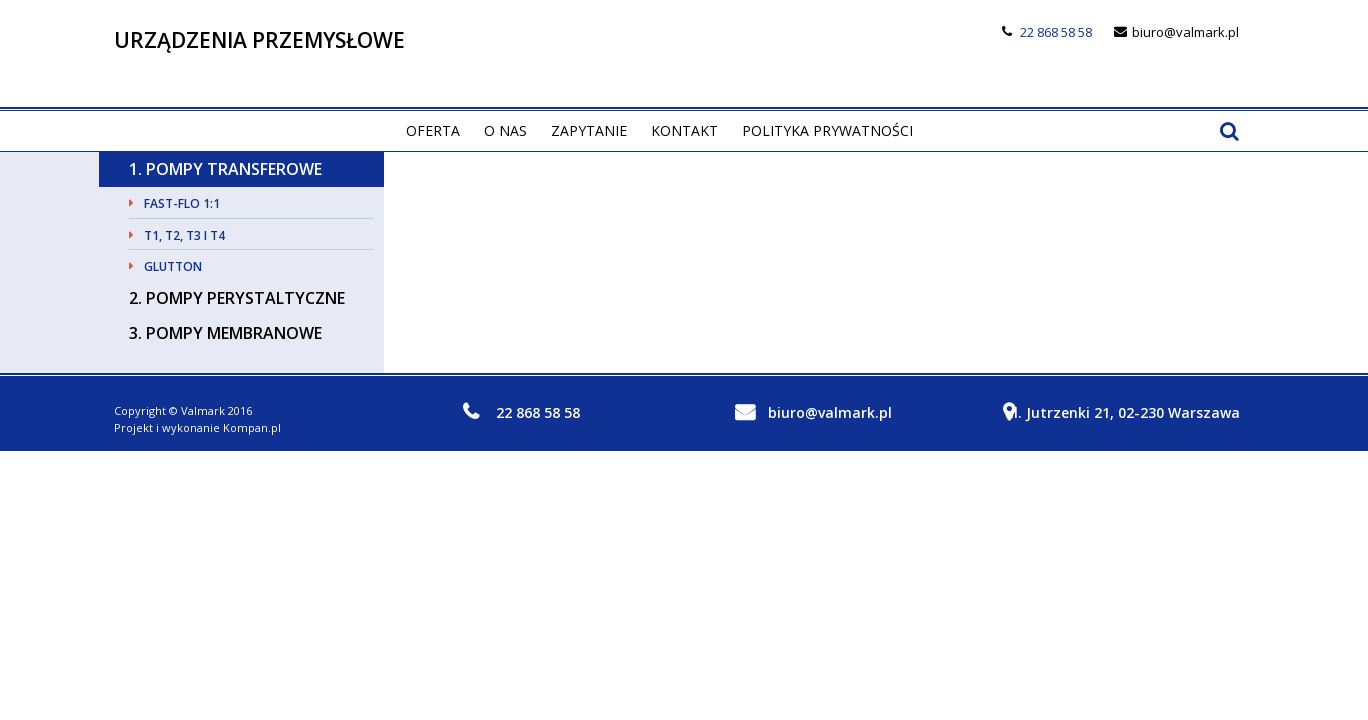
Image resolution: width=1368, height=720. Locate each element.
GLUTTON (173, 266)
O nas (505, 130)
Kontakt (684, 130)
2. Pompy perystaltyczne (237, 298)
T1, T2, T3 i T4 (184, 235)
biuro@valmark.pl (1185, 32)
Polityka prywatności (827, 130)
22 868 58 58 (1056, 32)
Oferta (433, 130)
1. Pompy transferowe (225, 169)
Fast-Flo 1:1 (182, 203)
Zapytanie (589, 130)
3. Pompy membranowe (225, 333)
